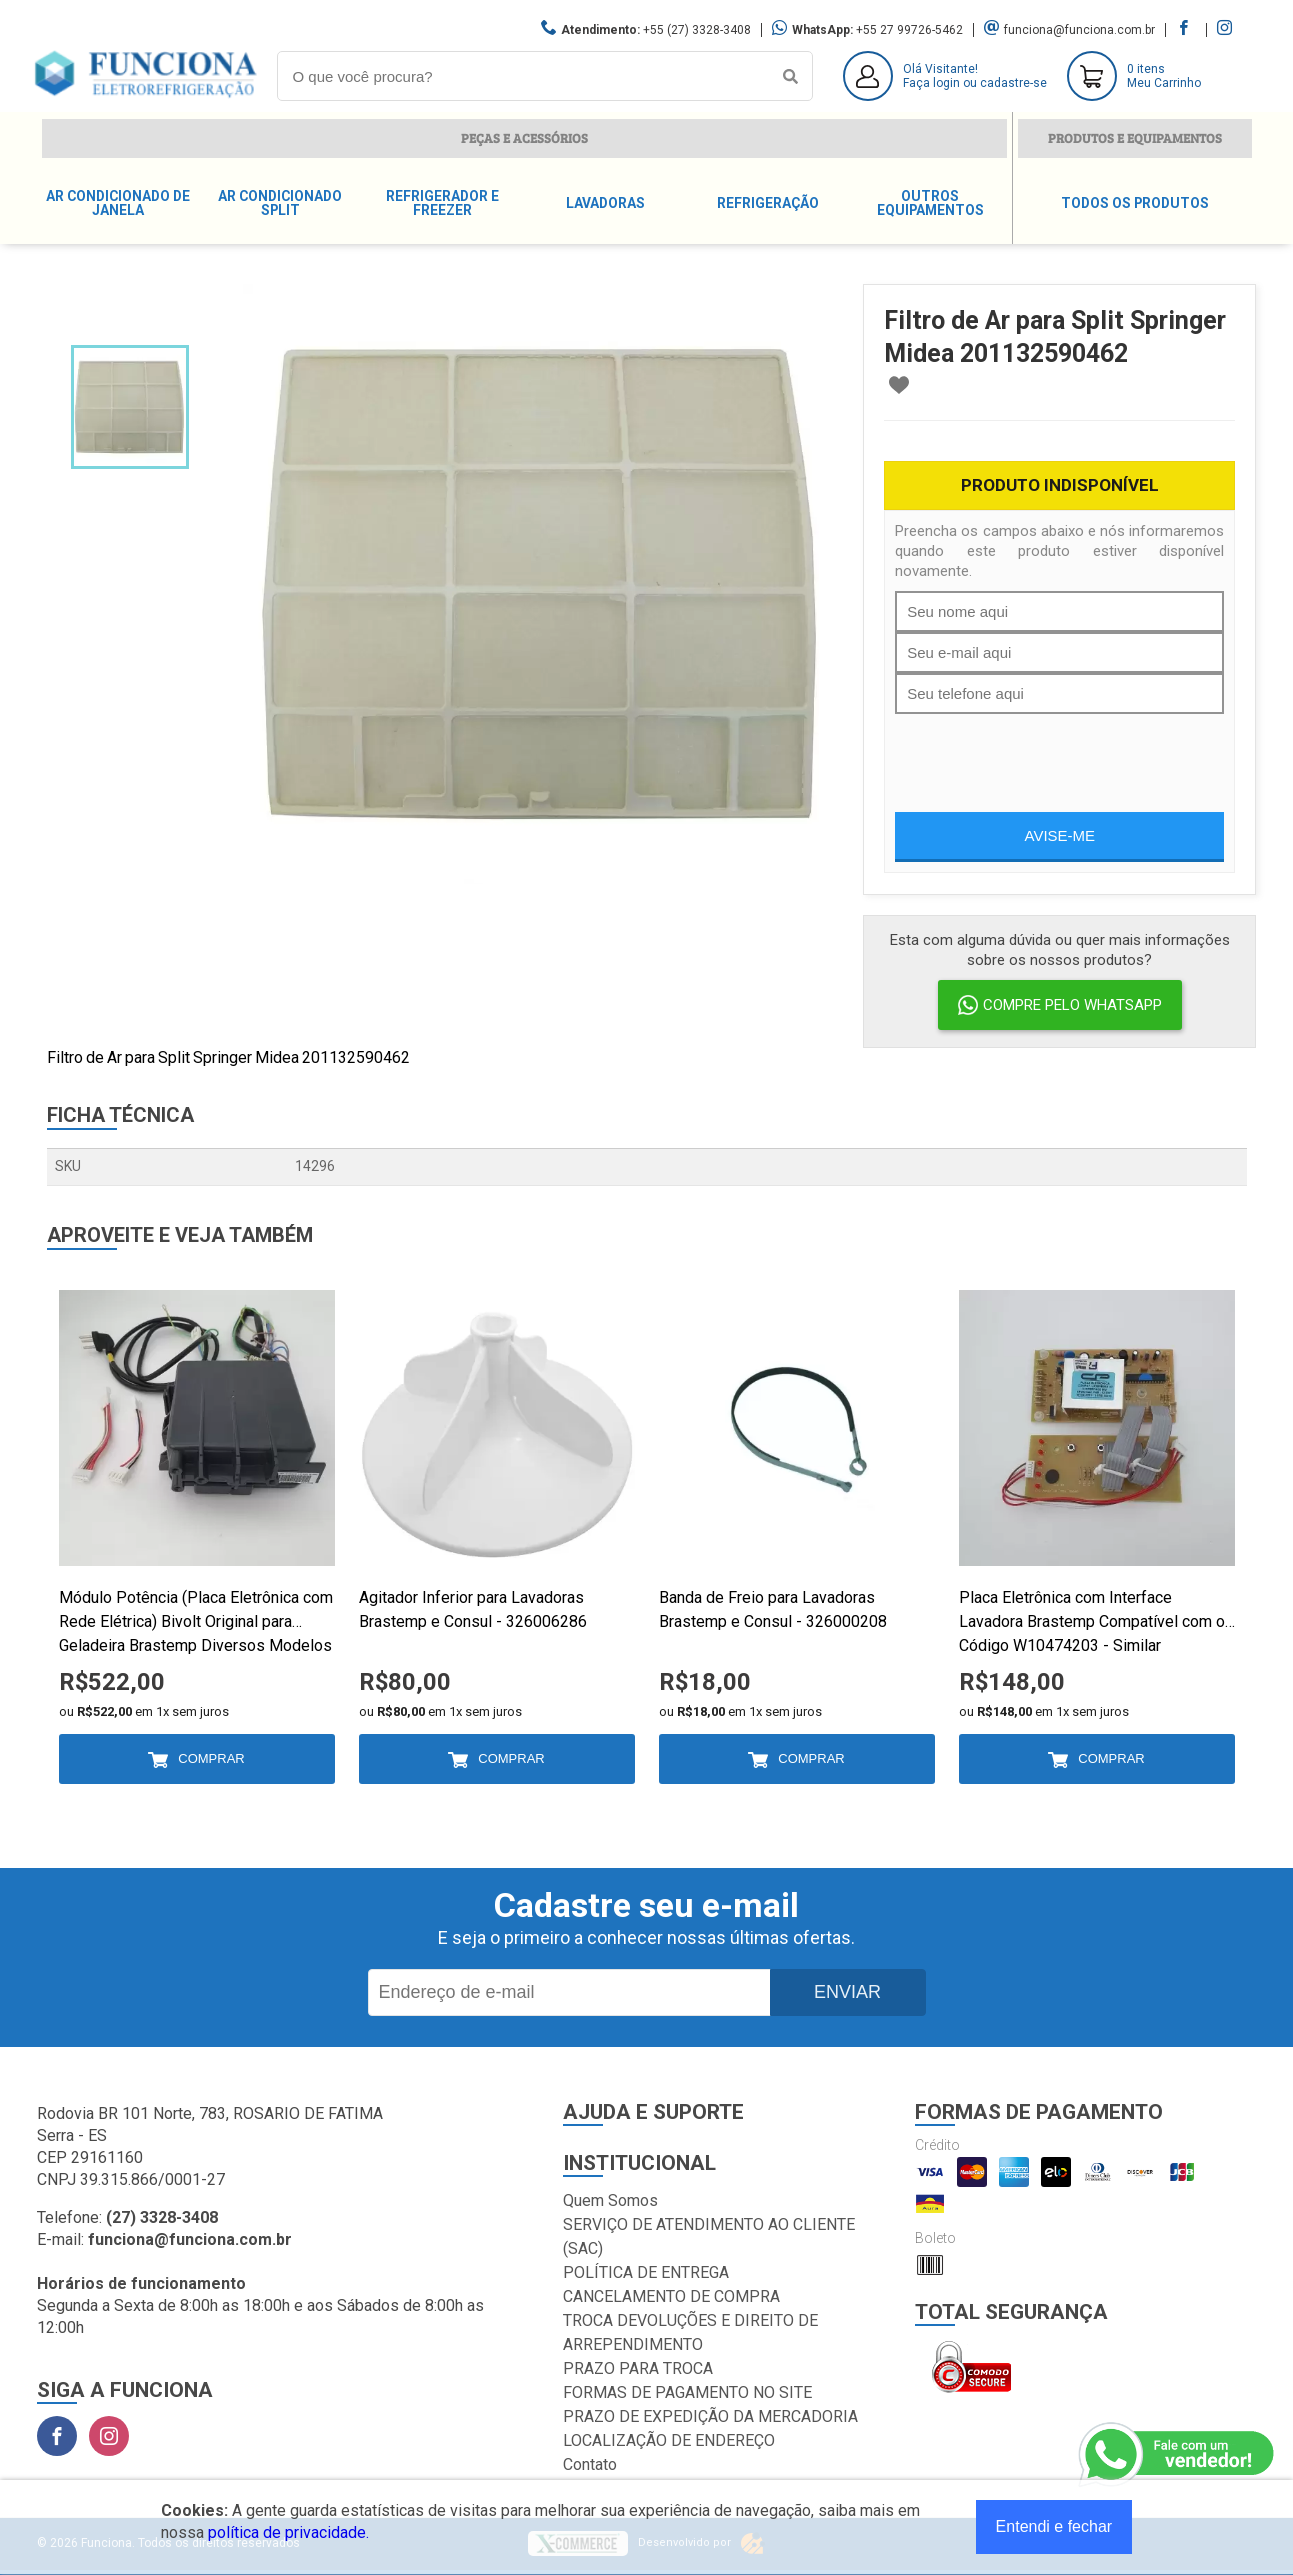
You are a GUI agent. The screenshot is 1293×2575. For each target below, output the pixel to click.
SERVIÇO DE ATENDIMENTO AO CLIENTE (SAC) (709, 2236)
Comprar (211, 1758)
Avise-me (1060, 835)
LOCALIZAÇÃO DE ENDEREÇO (669, 2440)
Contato (590, 2464)
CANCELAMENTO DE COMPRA (671, 2296)
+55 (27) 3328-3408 (697, 30)
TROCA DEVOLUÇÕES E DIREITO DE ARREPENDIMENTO (690, 2332)
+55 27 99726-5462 (909, 30)
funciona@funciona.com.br (1079, 30)
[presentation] (1047, 753)
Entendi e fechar (1054, 2526)
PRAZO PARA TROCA (638, 2368)
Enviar (847, 1992)
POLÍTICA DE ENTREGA (646, 2272)
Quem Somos (610, 2200)
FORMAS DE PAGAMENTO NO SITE (687, 2392)
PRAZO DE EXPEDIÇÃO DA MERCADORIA (710, 2416)
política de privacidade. (288, 2532)
